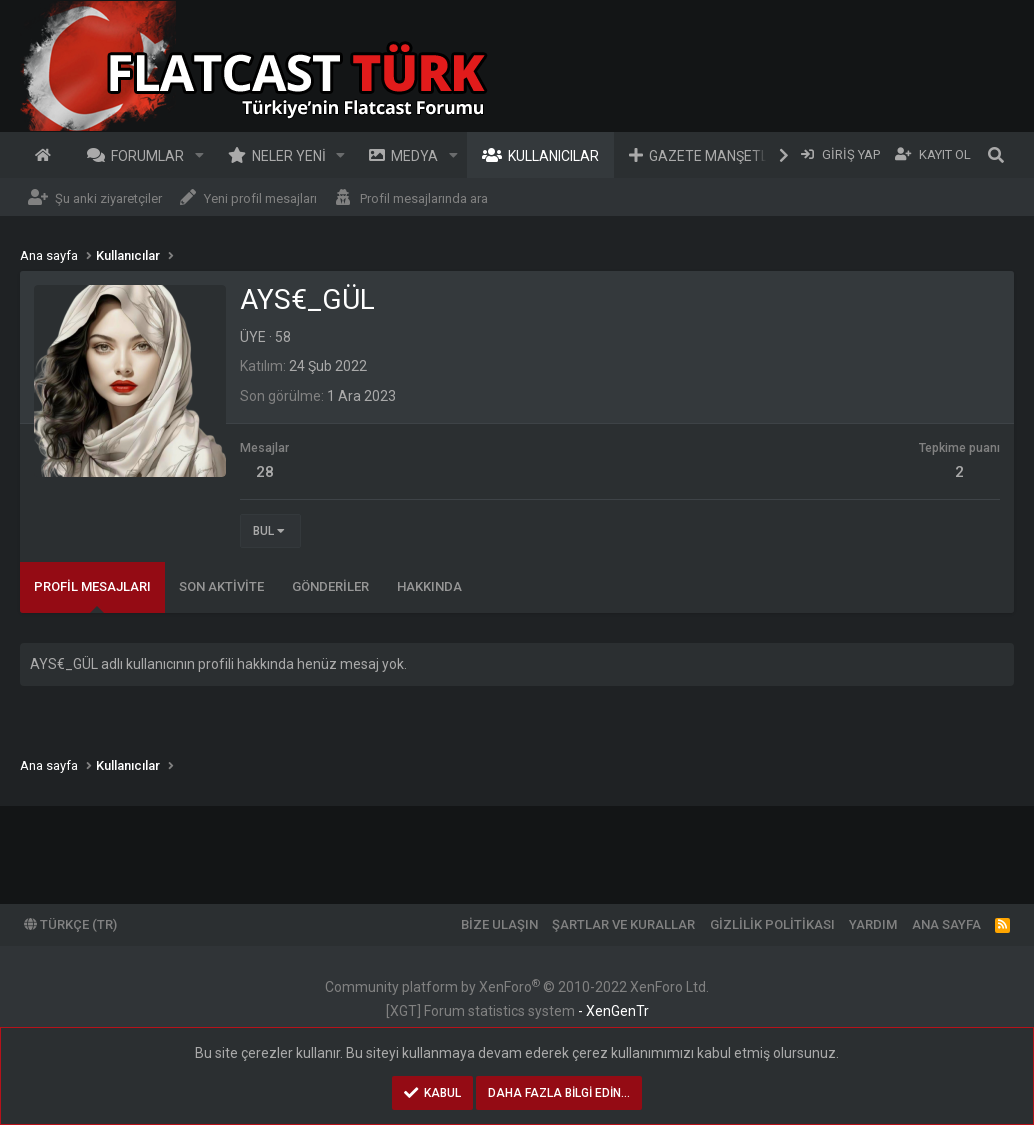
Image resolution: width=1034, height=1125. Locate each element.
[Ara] (996, 155)
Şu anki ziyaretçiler (108, 198)
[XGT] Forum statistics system (517, 1011)
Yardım (873, 924)
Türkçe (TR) (70, 924)
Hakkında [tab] (429, 586)
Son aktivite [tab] (221, 586)
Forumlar (147, 156)
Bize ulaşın (499, 924)
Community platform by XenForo (517, 987)
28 (265, 472)
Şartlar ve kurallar (623, 924)
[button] (199, 155)
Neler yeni (289, 156)
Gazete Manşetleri (719, 156)
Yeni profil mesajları (260, 198)
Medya (414, 156)
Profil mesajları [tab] (92, 586)
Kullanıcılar (553, 156)
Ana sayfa (46, 155)
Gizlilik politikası (772, 924)
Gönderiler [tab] (330, 586)
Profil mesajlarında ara (424, 198)
